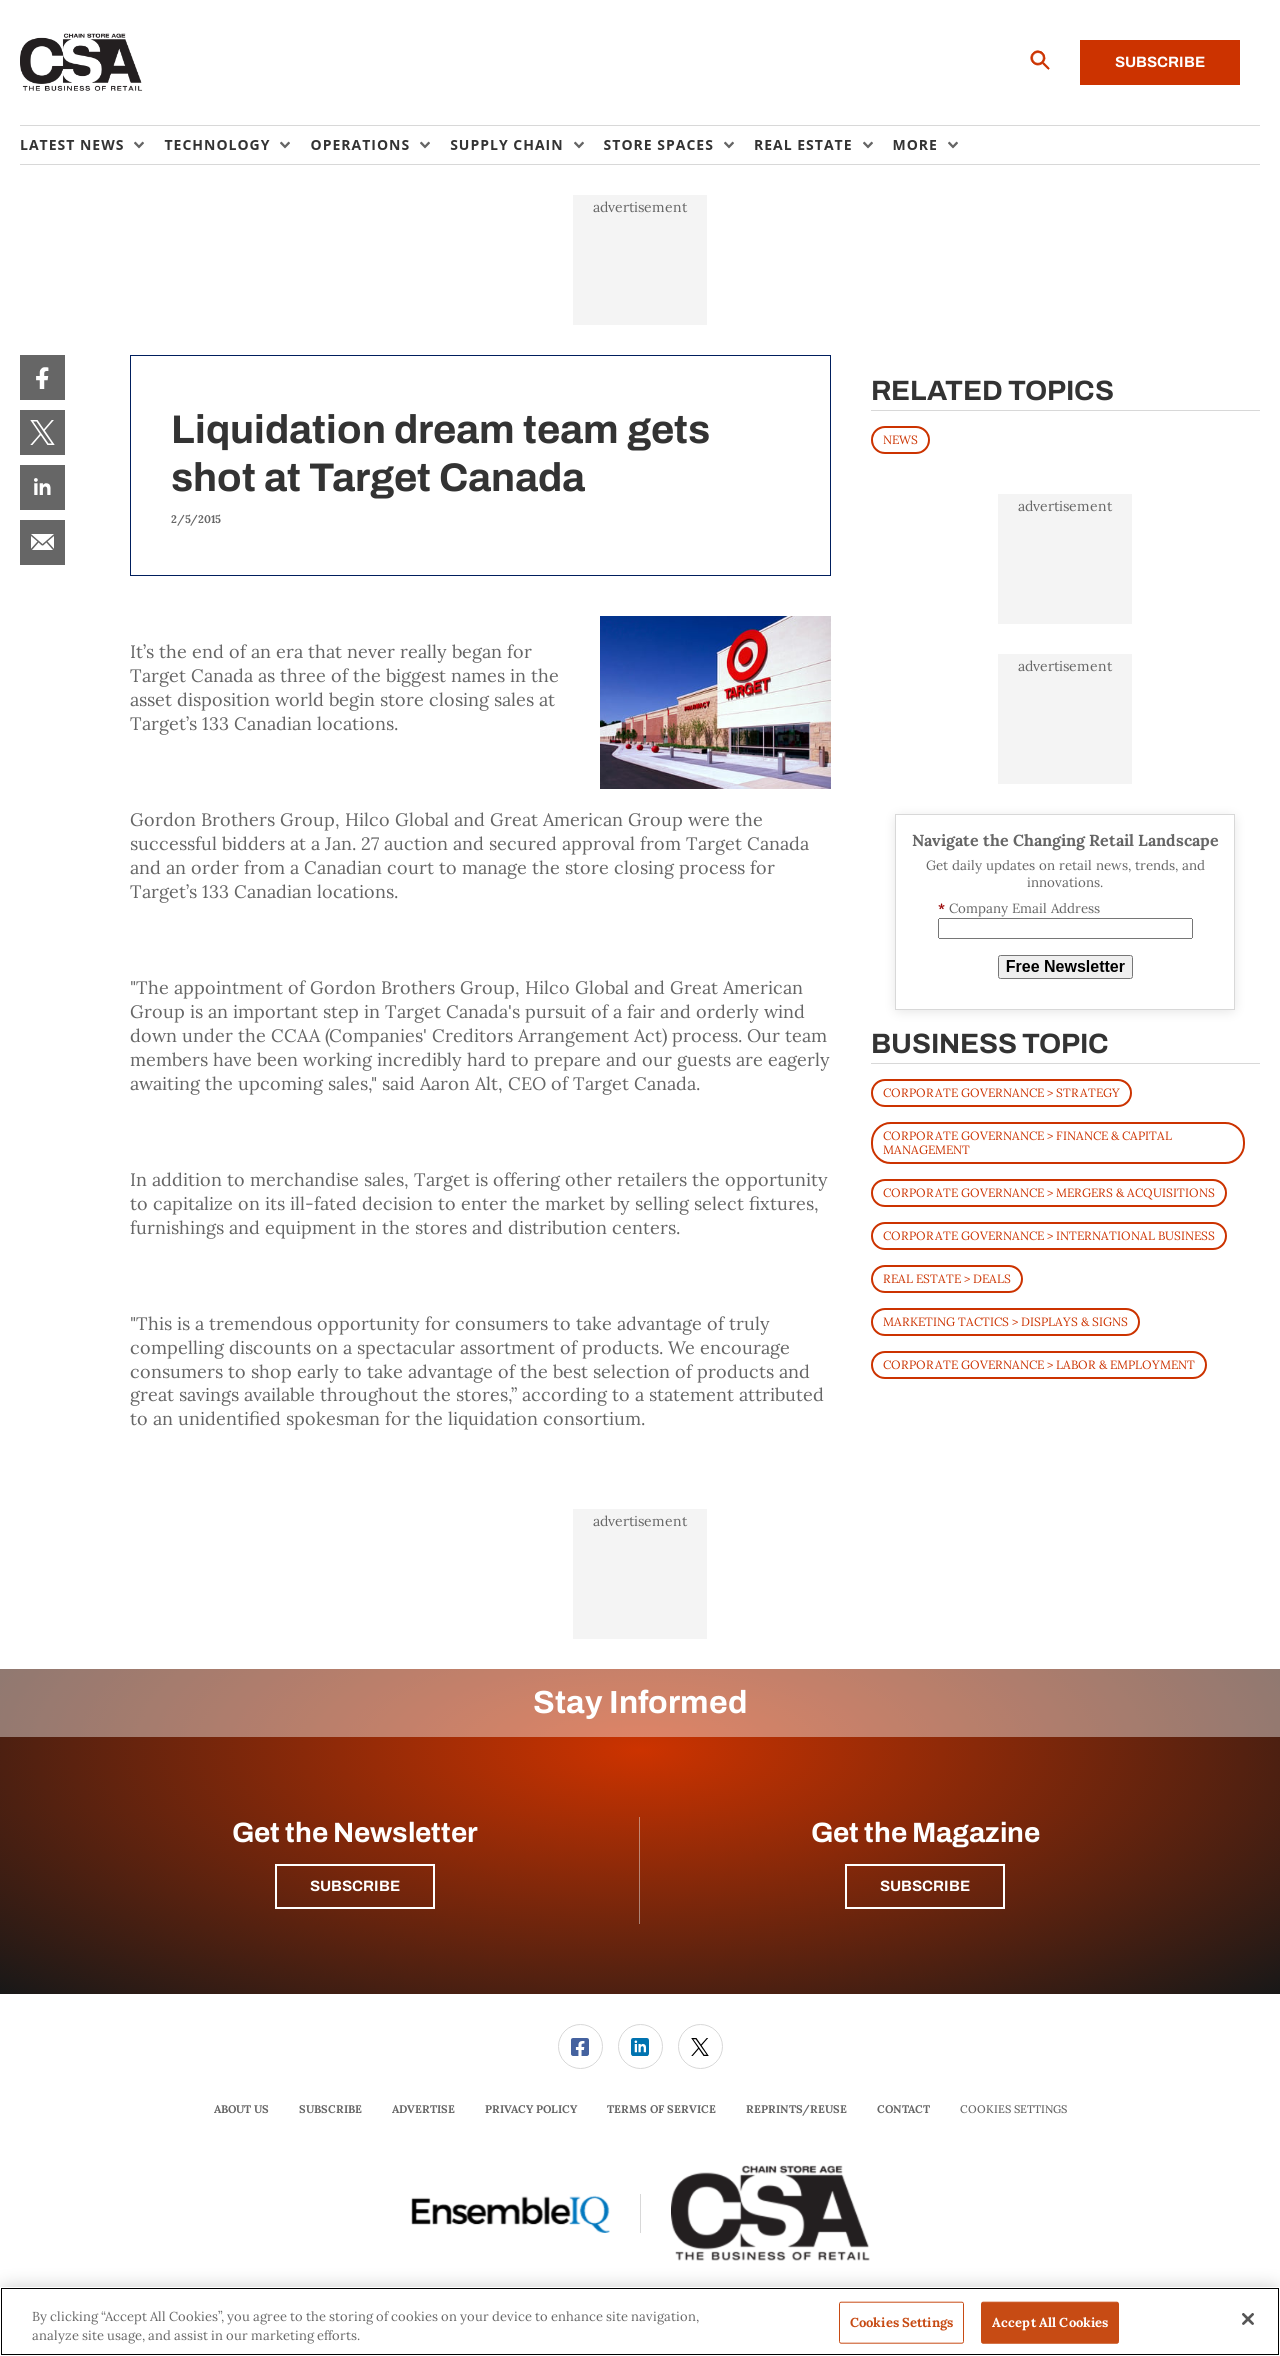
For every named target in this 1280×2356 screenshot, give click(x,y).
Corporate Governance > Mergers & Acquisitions (1049, 1192)
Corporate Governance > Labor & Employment (1039, 1364)
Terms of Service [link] (661, 2109)
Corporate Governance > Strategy (1001, 1092)
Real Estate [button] (803, 144)
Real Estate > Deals (947, 1278)
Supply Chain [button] (506, 144)
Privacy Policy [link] (531, 2109)
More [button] (915, 144)
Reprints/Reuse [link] (796, 2109)
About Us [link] (241, 2109)
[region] (640, 2321)
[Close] (1248, 2319)
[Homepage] (81, 63)
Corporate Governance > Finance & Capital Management (1027, 1142)
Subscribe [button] (355, 1886)
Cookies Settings (1013, 2109)
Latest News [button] (72, 144)
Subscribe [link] (330, 2109)
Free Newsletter (1065, 966)
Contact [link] (903, 2109)
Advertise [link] (423, 2109)
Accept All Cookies (1050, 2322)
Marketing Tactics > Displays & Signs (1005, 1321)
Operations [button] (360, 144)
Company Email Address (1019, 908)
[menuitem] (92, 145)
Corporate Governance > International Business (1049, 1235)
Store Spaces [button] (659, 144)
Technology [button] (217, 144)
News (900, 439)
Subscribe (1160, 62)
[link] (42, 377)
